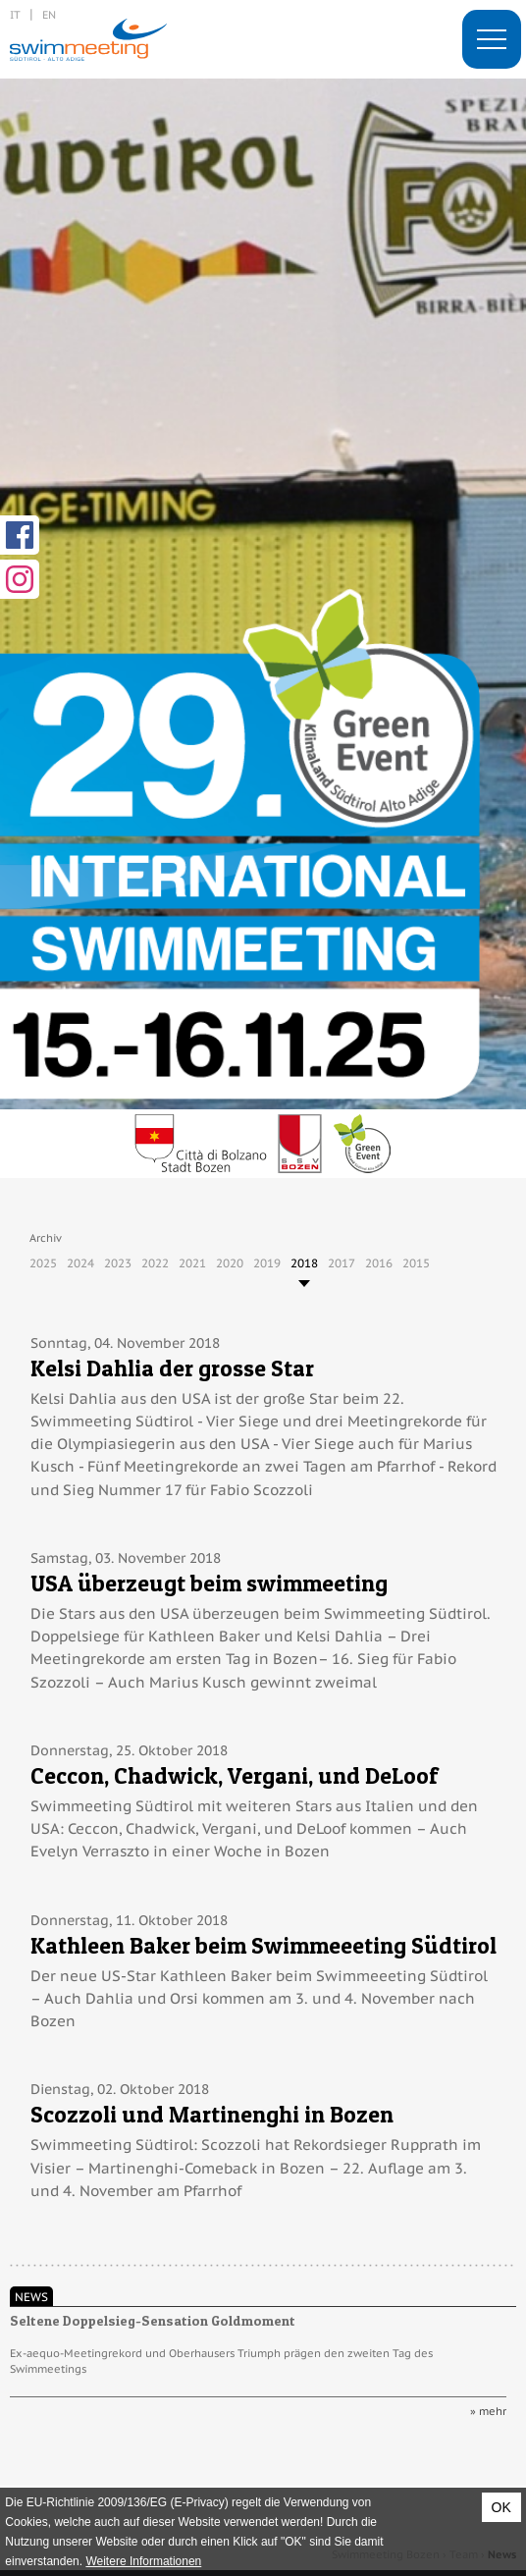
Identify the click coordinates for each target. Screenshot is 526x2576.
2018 (304, 1262)
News (31, 2296)
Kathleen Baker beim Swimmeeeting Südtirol (263, 1945)
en (49, 14)
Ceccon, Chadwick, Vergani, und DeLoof (234, 1775)
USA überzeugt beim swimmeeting (209, 1583)
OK (501, 2507)
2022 (155, 1262)
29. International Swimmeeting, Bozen (88, 39)
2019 (267, 1262)
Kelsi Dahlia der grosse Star (172, 1368)
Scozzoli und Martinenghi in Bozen (212, 2114)
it (15, 14)
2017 (341, 1262)
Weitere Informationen (143, 2561)
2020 (229, 1262)
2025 (43, 1262)
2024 (80, 1262)
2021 (192, 1262)
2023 (118, 1262)
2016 (379, 1262)
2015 (416, 1262)
